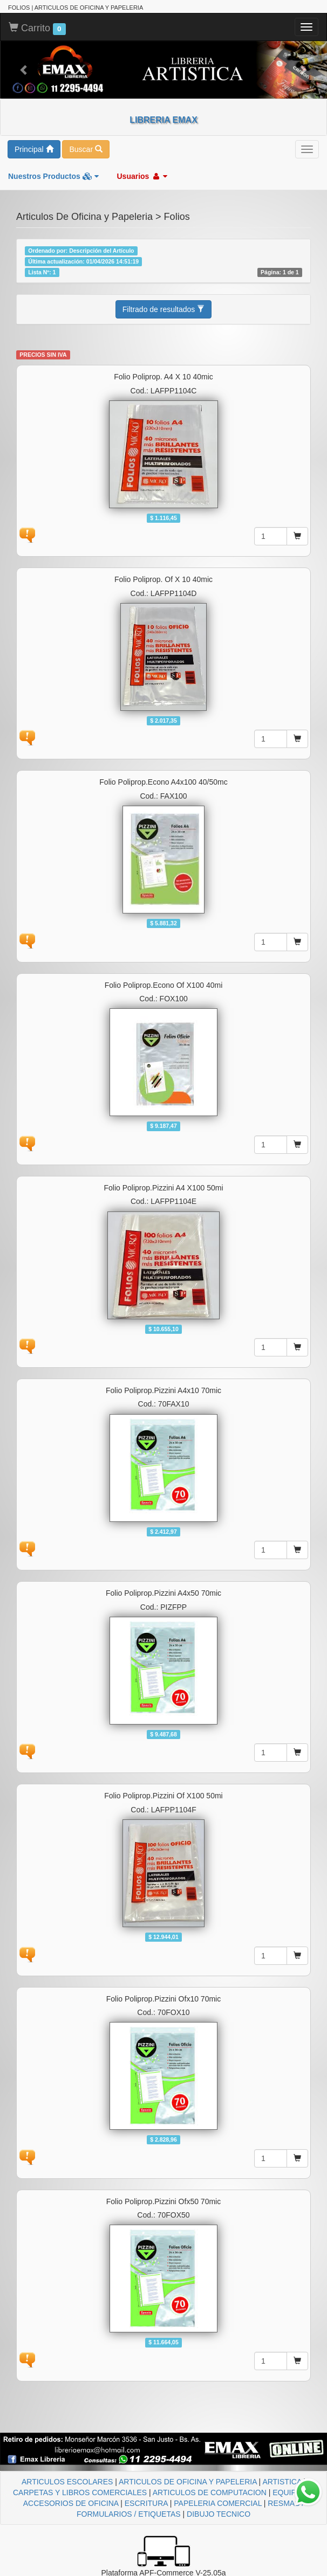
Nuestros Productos (53, 176)
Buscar (85, 149)
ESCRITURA (146, 2503)
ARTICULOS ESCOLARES (67, 2481)
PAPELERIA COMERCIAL (218, 2503)
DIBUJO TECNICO (218, 2514)
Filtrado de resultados (163, 309)
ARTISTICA (281, 2481)
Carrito (37, 28)
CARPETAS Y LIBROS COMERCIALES (80, 2492)
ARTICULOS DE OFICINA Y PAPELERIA (188, 2481)
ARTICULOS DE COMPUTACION (210, 2492)
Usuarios (142, 176)
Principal (34, 149)
